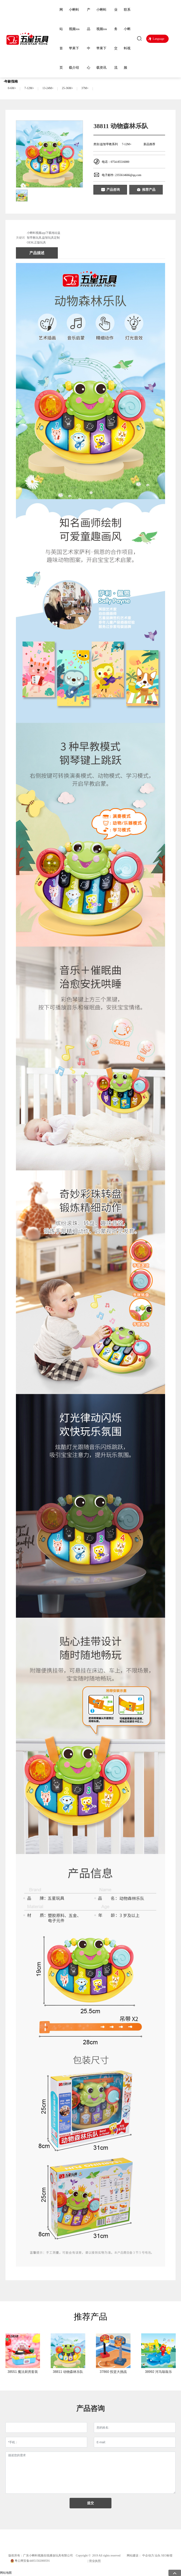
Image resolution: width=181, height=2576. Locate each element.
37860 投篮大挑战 (113, 2372)
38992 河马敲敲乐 (158, 2372)
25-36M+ (67, 88)
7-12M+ (29, 88)
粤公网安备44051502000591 (32, 2561)
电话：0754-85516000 (115, 161)
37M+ (84, 88)
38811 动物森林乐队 (68, 2372)
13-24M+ (47, 88)
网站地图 (6, 2573)
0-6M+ (12, 88)
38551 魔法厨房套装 (23, 2372)
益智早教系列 (109, 144)
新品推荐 (149, 144)
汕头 (157, 2556)
